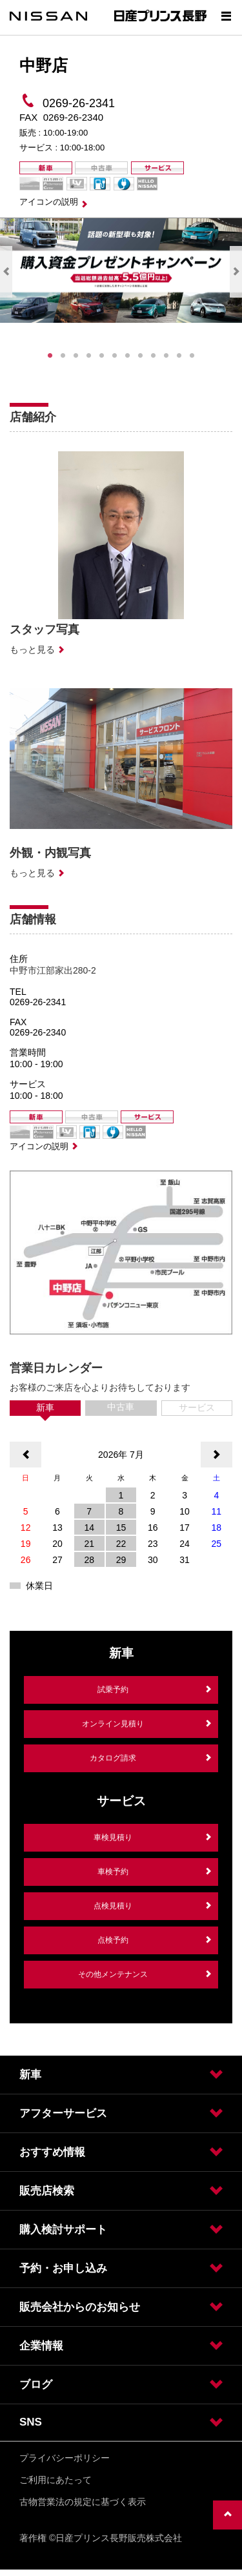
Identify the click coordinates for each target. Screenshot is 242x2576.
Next (236, 272)
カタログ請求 (113, 1758)
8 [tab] (140, 355)
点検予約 (112, 1940)
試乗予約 (112, 1689)
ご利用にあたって (55, 2480)
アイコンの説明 (48, 202)
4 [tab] (89, 355)
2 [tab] (63, 355)
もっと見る (32, 649)
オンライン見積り (113, 1723)
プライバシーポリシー (64, 2458)
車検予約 (112, 1871)
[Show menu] (226, 16)
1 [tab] (50, 355)
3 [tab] (76, 355)
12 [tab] (192, 355)
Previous (6, 272)
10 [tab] (166, 355)
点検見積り (113, 1905)
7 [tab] (127, 355)
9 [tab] (153, 355)
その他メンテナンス (113, 1974)
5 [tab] (102, 355)
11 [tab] (179, 355)
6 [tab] (114, 355)
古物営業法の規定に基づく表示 (82, 2502)
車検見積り (113, 1837)
